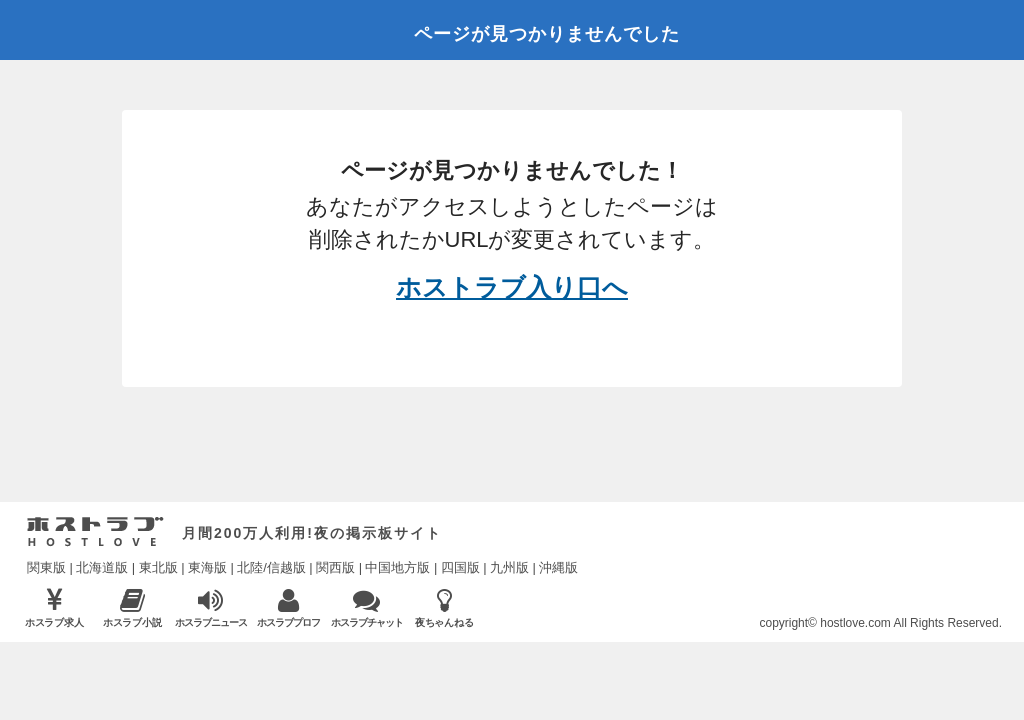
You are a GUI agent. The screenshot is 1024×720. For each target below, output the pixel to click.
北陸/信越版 (271, 567)
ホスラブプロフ (288, 607)
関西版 (335, 567)
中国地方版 (397, 567)
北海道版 (102, 567)
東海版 (207, 567)
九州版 (509, 567)
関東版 (46, 567)
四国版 (460, 567)
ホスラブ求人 (54, 607)
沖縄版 (558, 567)
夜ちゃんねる (444, 607)
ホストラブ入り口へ (512, 287)
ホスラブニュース (210, 607)
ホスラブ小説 (132, 607)
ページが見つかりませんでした (547, 34)
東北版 (158, 567)
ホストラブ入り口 (95, 532)
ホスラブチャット (366, 607)
